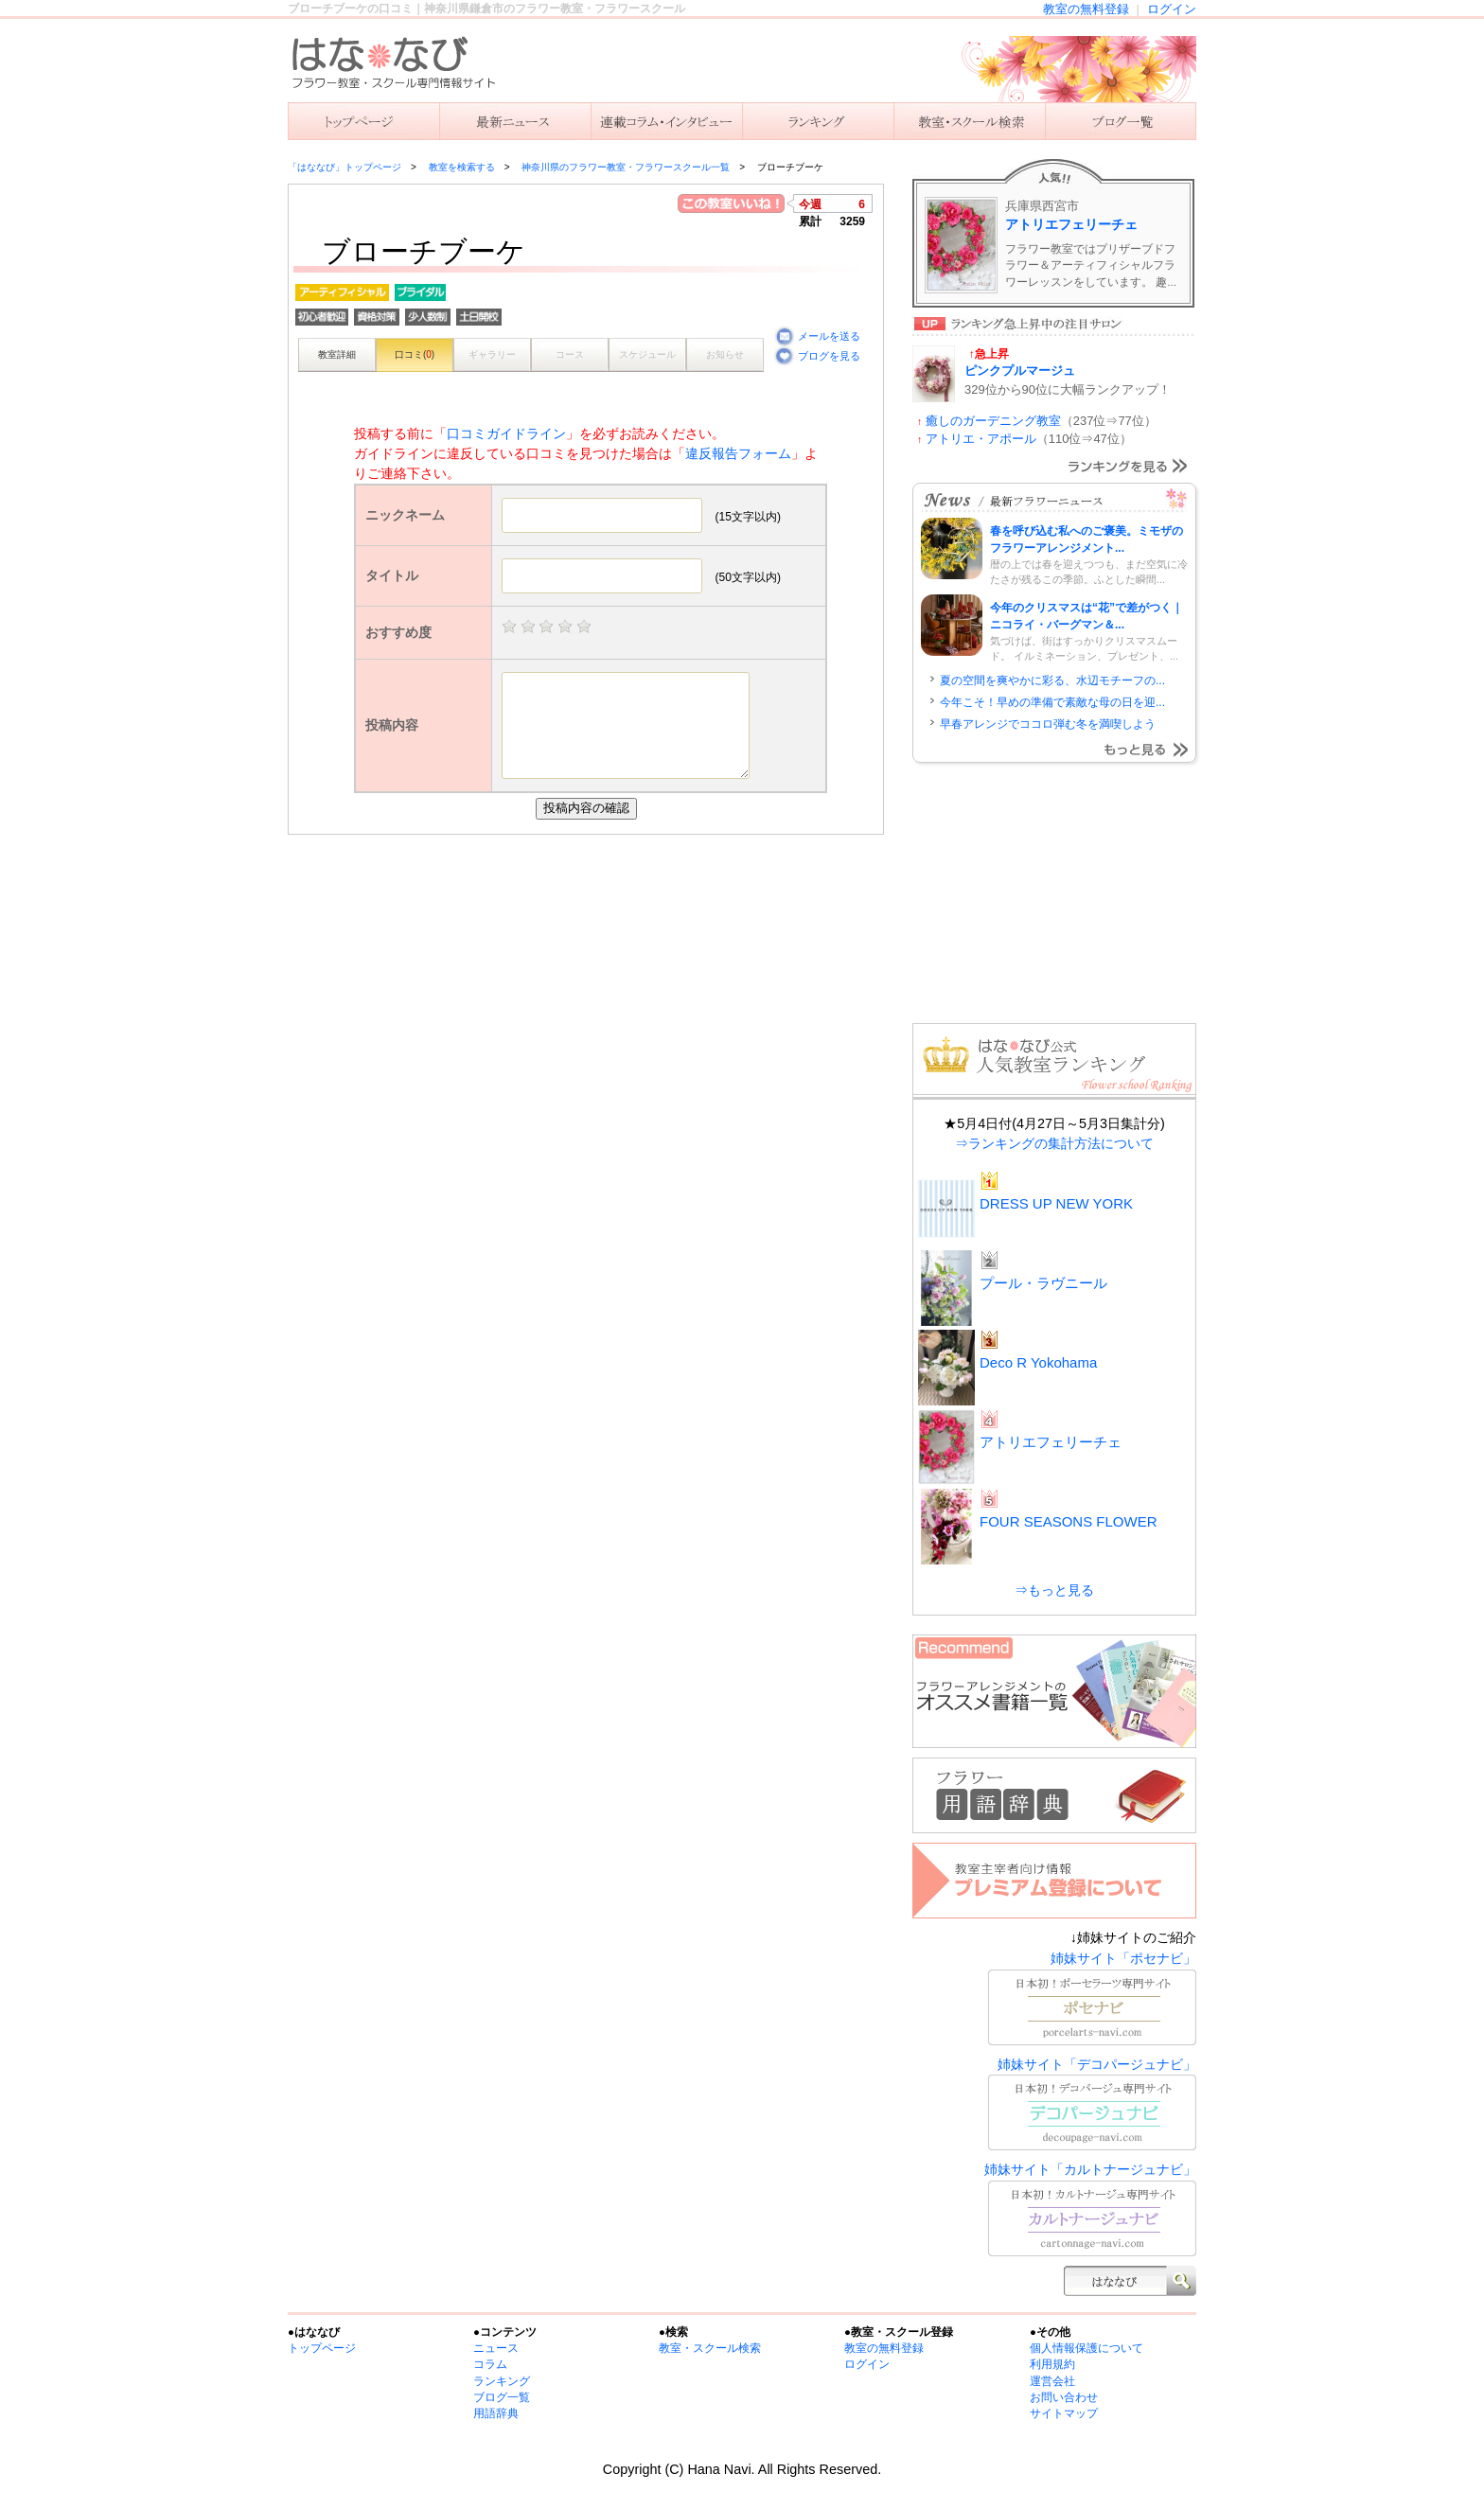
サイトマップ (1064, 2413)
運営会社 (1052, 2381)
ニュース (515, 121)
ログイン (1171, 9)
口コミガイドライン (506, 433)
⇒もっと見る (1054, 1590)
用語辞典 (496, 2413)
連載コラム (666, 121)
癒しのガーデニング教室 (993, 421)
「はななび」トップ (363, 121)
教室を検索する (969, 121)
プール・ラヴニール (1043, 1283)
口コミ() (414, 354)
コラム (490, 2364)
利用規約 (1052, 2364)
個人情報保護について (1086, 2348)
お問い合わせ (1064, 2397)
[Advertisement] (591, 976)
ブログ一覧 (501, 2397)
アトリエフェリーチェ (1071, 224)
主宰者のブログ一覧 (1120, 121)
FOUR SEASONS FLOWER (1068, 1521)
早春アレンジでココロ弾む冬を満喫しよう (1048, 724)
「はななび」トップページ (344, 167)
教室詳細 (337, 354)
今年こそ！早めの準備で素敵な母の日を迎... (1052, 702)
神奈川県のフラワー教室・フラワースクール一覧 (625, 167)
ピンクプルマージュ (1019, 370)
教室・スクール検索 (710, 2348)
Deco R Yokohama (1038, 1362)
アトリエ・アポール (981, 439)
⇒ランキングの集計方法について (1054, 1143)
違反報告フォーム (738, 453)
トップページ (322, 2348)
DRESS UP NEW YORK (1056, 1203)
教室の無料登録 (1086, 9)
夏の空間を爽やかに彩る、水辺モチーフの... (1052, 680)
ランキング (817, 121)
